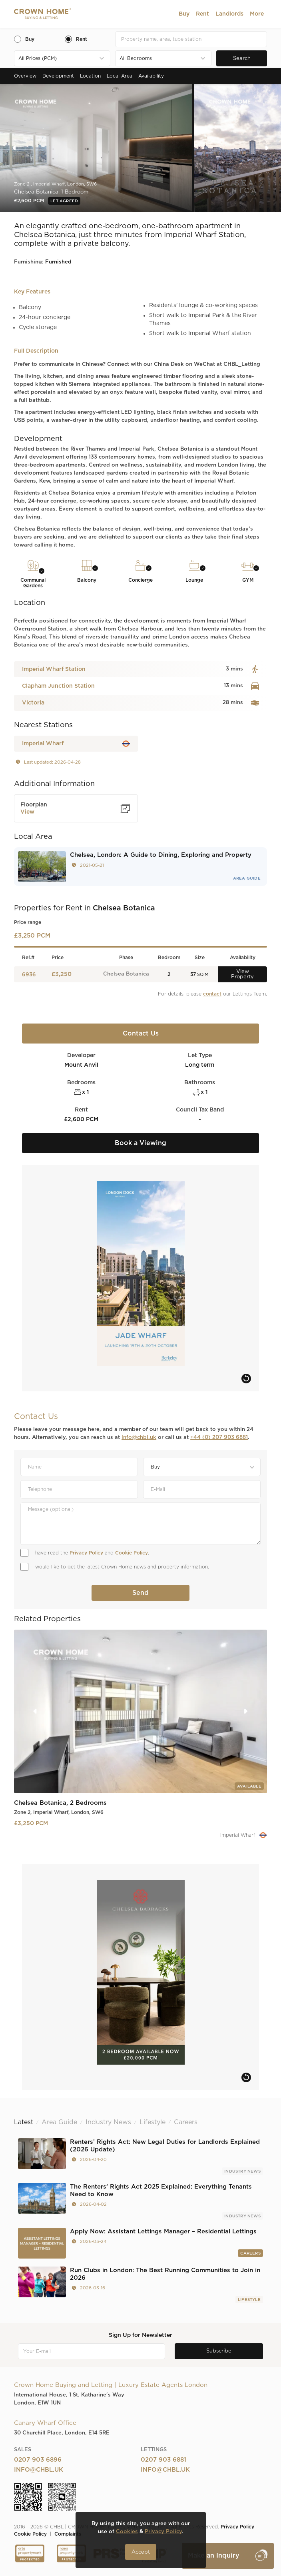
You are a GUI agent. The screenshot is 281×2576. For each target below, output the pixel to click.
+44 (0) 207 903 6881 (219, 1437)
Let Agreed (64, 201)
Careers (250, 2253)
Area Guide (247, 878)
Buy (184, 14)
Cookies (127, 2531)
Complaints (67, 2534)
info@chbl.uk (139, 1437)
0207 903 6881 (163, 2460)
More (257, 14)
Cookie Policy (131, 1552)
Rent (202, 14)
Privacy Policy (86, 1552)
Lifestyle (249, 2300)
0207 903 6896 (38, 2460)
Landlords (229, 14)
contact (212, 994)
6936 (29, 975)
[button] (184, 14)
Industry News (242, 2171)
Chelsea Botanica (126, 974)
